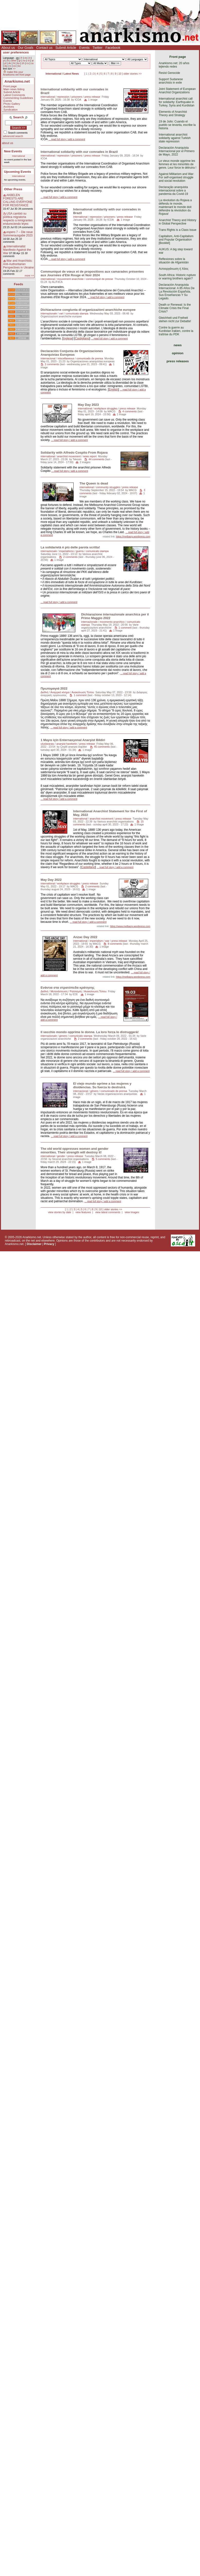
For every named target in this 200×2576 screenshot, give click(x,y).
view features (83, 1212)
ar (33, 60)
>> (14, 68)
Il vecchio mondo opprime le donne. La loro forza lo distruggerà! (90, 1032)
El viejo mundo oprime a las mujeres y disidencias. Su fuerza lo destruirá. (102, 1085)
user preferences (16, 52)
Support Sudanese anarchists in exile (171, 81)
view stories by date (59, 1212)
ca (32, 63)
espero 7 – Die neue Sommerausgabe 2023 (18, 233)
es (26, 58)
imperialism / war (99, 940)
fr (21, 58)
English (113, 389)
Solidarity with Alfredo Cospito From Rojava (74, 452)
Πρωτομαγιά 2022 (54, 688)
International (18, 156)
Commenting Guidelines (18, 97)
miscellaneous (66, 358)
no (24, 60)
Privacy (49, 1244)
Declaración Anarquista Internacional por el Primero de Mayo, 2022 (176, 151)
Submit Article (65, 48)
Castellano (88, 867)
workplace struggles (105, 408)
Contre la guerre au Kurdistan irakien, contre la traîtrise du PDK (176, 331)
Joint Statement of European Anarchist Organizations (177, 90)
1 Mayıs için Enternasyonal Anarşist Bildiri (73, 740)
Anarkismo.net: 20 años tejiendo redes (174, 64)
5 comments (103, 1159)
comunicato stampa (77, 313)
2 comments (52, 364)
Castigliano (82, 338)
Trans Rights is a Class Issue (177, 230)
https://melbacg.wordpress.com (133, 536)
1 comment (125, 627)
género (94, 1090)
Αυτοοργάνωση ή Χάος (173, 268)
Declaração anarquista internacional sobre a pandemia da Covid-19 (173, 190)
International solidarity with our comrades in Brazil (79, 152)
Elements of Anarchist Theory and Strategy (173, 113)
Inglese (68, 338)
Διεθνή (44, 692)
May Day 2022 (51, 880)
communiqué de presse (99, 278)
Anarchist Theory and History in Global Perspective (177, 221)
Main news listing (14, 89)
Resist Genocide (169, 73)
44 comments (96, 459)
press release (92, 96)
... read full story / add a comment (66, 139)
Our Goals (25, 48)
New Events (13, 151)
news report (89, 456)
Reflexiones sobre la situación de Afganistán (174, 260)
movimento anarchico (112, 621)
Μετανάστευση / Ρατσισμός (66, 991)
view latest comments (107, 1212)
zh (23, 63)
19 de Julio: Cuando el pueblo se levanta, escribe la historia (177, 125)
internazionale (49, 313)
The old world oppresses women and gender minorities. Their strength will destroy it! (74, 1150)
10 (119, 73)
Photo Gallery (11, 103)
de (9, 63)
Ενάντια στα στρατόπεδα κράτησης (68, 987)
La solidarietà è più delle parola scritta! (70, 547)
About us (8, 48)
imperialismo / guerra (71, 551)
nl (29, 60)
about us (7, 143)
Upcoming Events (17, 171)
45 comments (102, 746)
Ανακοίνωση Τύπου (82, 692)
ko (19, 66)
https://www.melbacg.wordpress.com (130, 926)
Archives (8, 106)
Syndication (10, 109)
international (48, 96)
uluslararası (47, 743)
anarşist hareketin (66, 743)
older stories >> (132, 73)
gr (20, 60)
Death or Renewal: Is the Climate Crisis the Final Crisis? (175, 308)
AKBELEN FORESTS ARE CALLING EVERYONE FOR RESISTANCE (18, 200)
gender (61, 1156)
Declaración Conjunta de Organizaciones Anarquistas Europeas (72, 352)
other (14, 60)
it (29, 58)
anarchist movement (69, 456)
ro (10, 66)
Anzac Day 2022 (85, 937)
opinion (177, 353)
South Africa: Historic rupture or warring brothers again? (177, 276)
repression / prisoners (69, 96)
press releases (177, 361)
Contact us (44, 48)
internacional (48, 358)
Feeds (18, 284)
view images (132, 1212)
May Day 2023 (88, 404)
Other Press (13, 189)
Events (84, 48)
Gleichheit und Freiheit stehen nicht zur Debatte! (175, 319)
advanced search (13, 136)
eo (14, 66)
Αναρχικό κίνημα (60, 692)
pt (4, 60)
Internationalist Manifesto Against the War (17, 250)
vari (61, 313)
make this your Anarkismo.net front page (17, 73)
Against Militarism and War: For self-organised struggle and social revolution (176, 177)
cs (27, 63)
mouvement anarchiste (70, 278)
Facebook (112, 48)
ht (14, 63)
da (5, 66)
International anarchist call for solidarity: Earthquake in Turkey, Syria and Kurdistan (176, 102)
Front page (10, 86)
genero (63, 1035)
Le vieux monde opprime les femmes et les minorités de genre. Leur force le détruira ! (177, 164)
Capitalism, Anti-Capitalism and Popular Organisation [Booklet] (176, 239)
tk (8, 60)
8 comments (115, 943)
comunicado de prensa (90, 358)
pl (5, 63)
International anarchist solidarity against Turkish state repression (175, 138)
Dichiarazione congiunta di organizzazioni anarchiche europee (88, 309)
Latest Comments (14, 95)
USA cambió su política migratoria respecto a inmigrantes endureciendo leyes (18, 218)
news (178, 345)
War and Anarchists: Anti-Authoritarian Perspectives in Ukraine (18, 264)
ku (18, 63)
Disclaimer (34, 1244)
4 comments (129, 411)
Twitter (97, 48)
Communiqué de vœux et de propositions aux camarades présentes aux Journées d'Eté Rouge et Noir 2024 (92, 273)
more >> (29, 275)
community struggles (108, 487)
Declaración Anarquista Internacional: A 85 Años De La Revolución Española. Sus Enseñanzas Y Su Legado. (176, 291)
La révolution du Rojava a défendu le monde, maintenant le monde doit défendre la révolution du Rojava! (175, 207)
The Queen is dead (93, 483)
